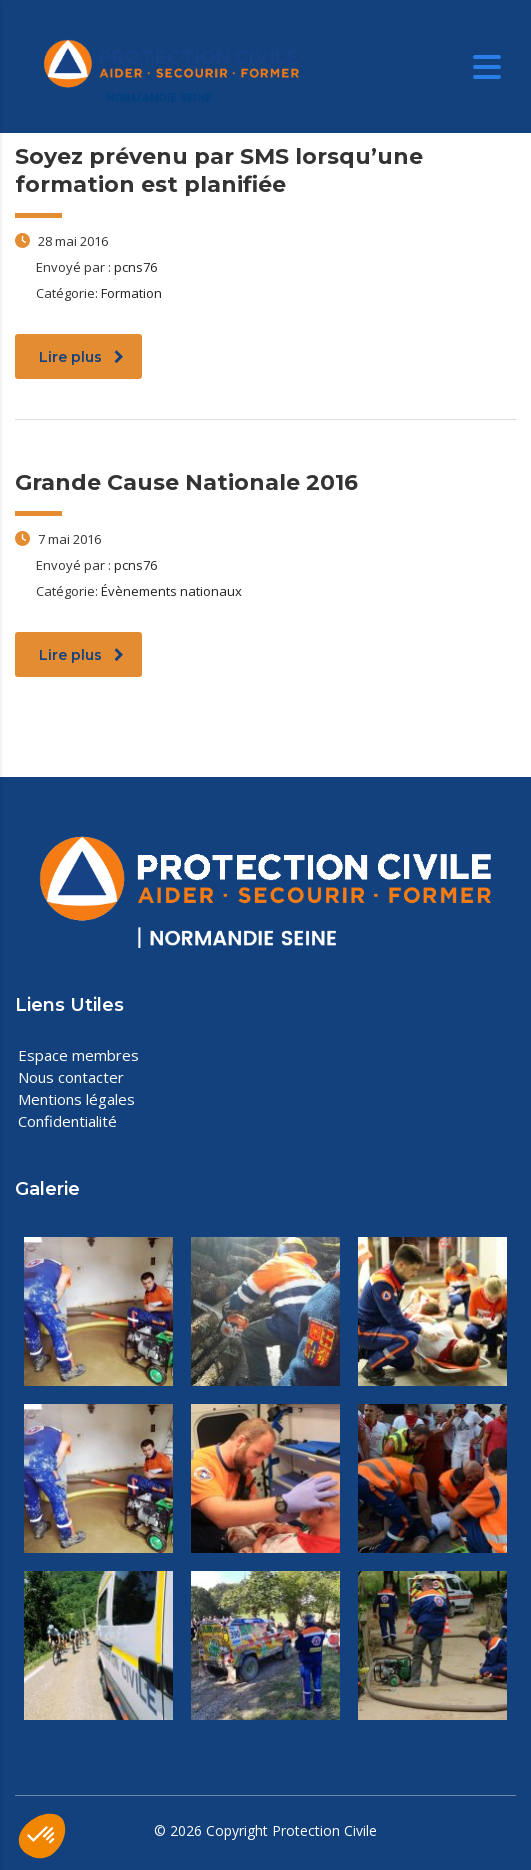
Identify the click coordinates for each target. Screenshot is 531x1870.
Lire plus (81, 357)
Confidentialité (67, 1121)
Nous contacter (71, 1077)
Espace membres (78, 1055)
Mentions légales (76, 1099)
